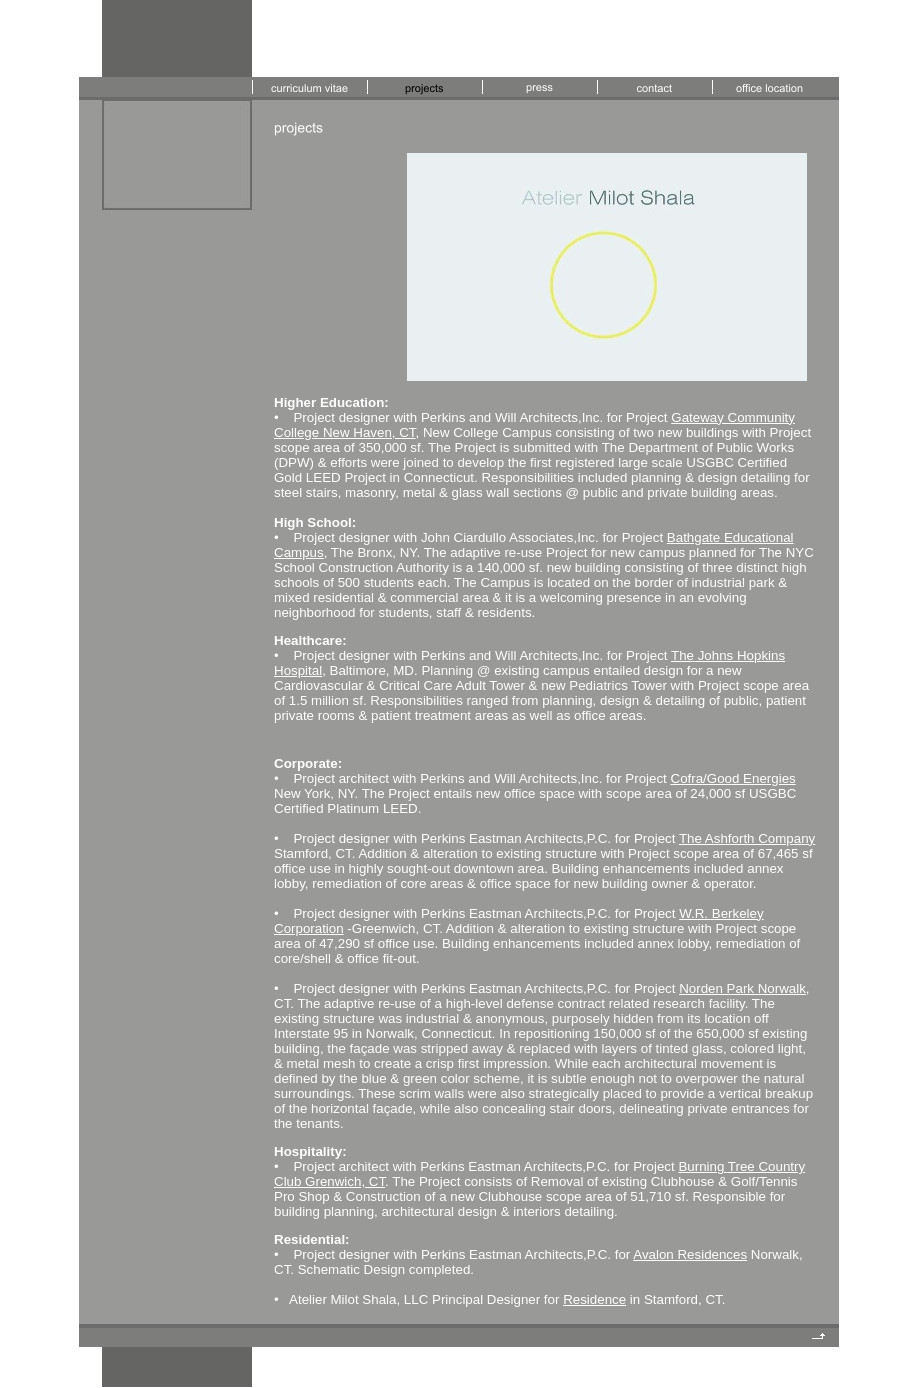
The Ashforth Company (747, 838)
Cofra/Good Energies (733, 778)
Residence (594, 1299)
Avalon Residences (690, 1254)
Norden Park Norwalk (742, 988)
